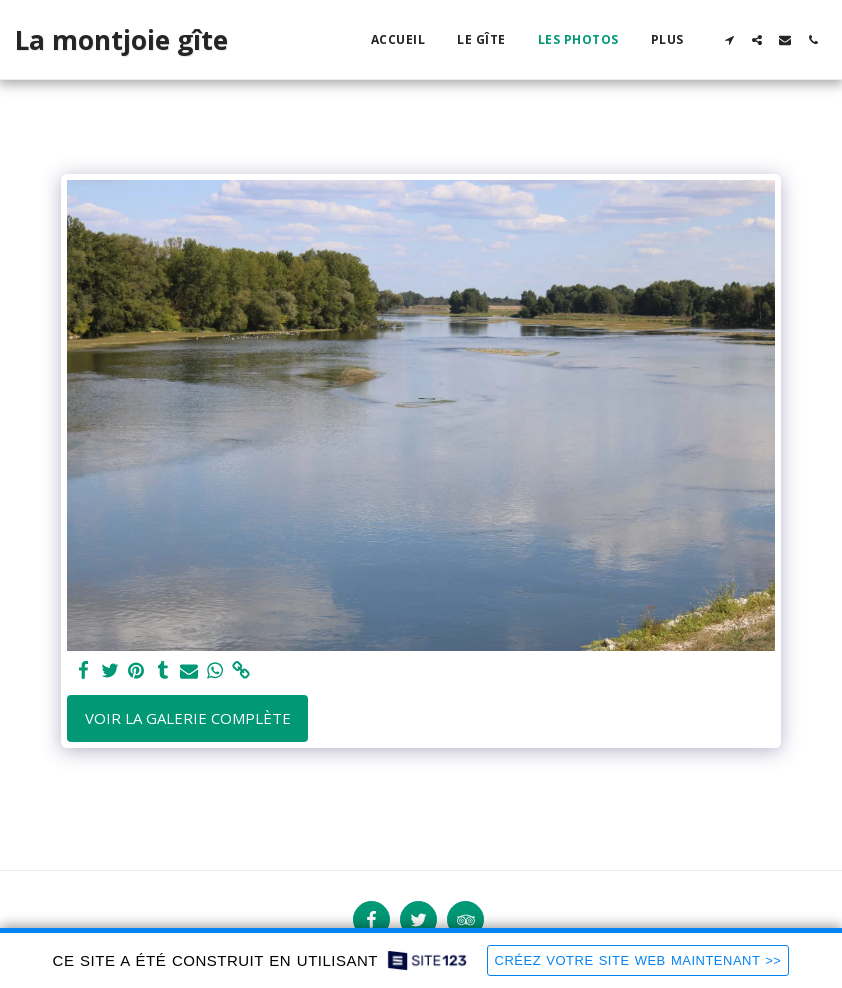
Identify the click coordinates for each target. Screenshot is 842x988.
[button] (729, 40)
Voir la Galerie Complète (188, 718)
